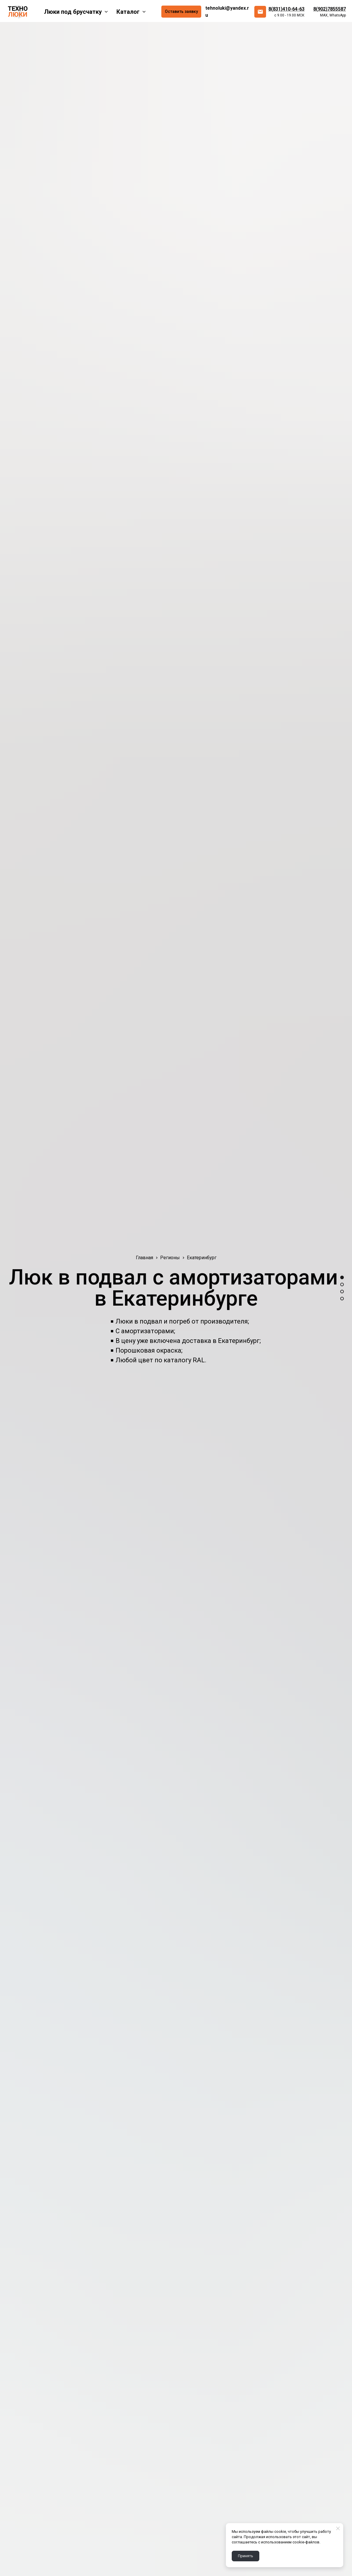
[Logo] (17, 11)
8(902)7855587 (329, 9)
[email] (260, 12)
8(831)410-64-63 (286, 9)
